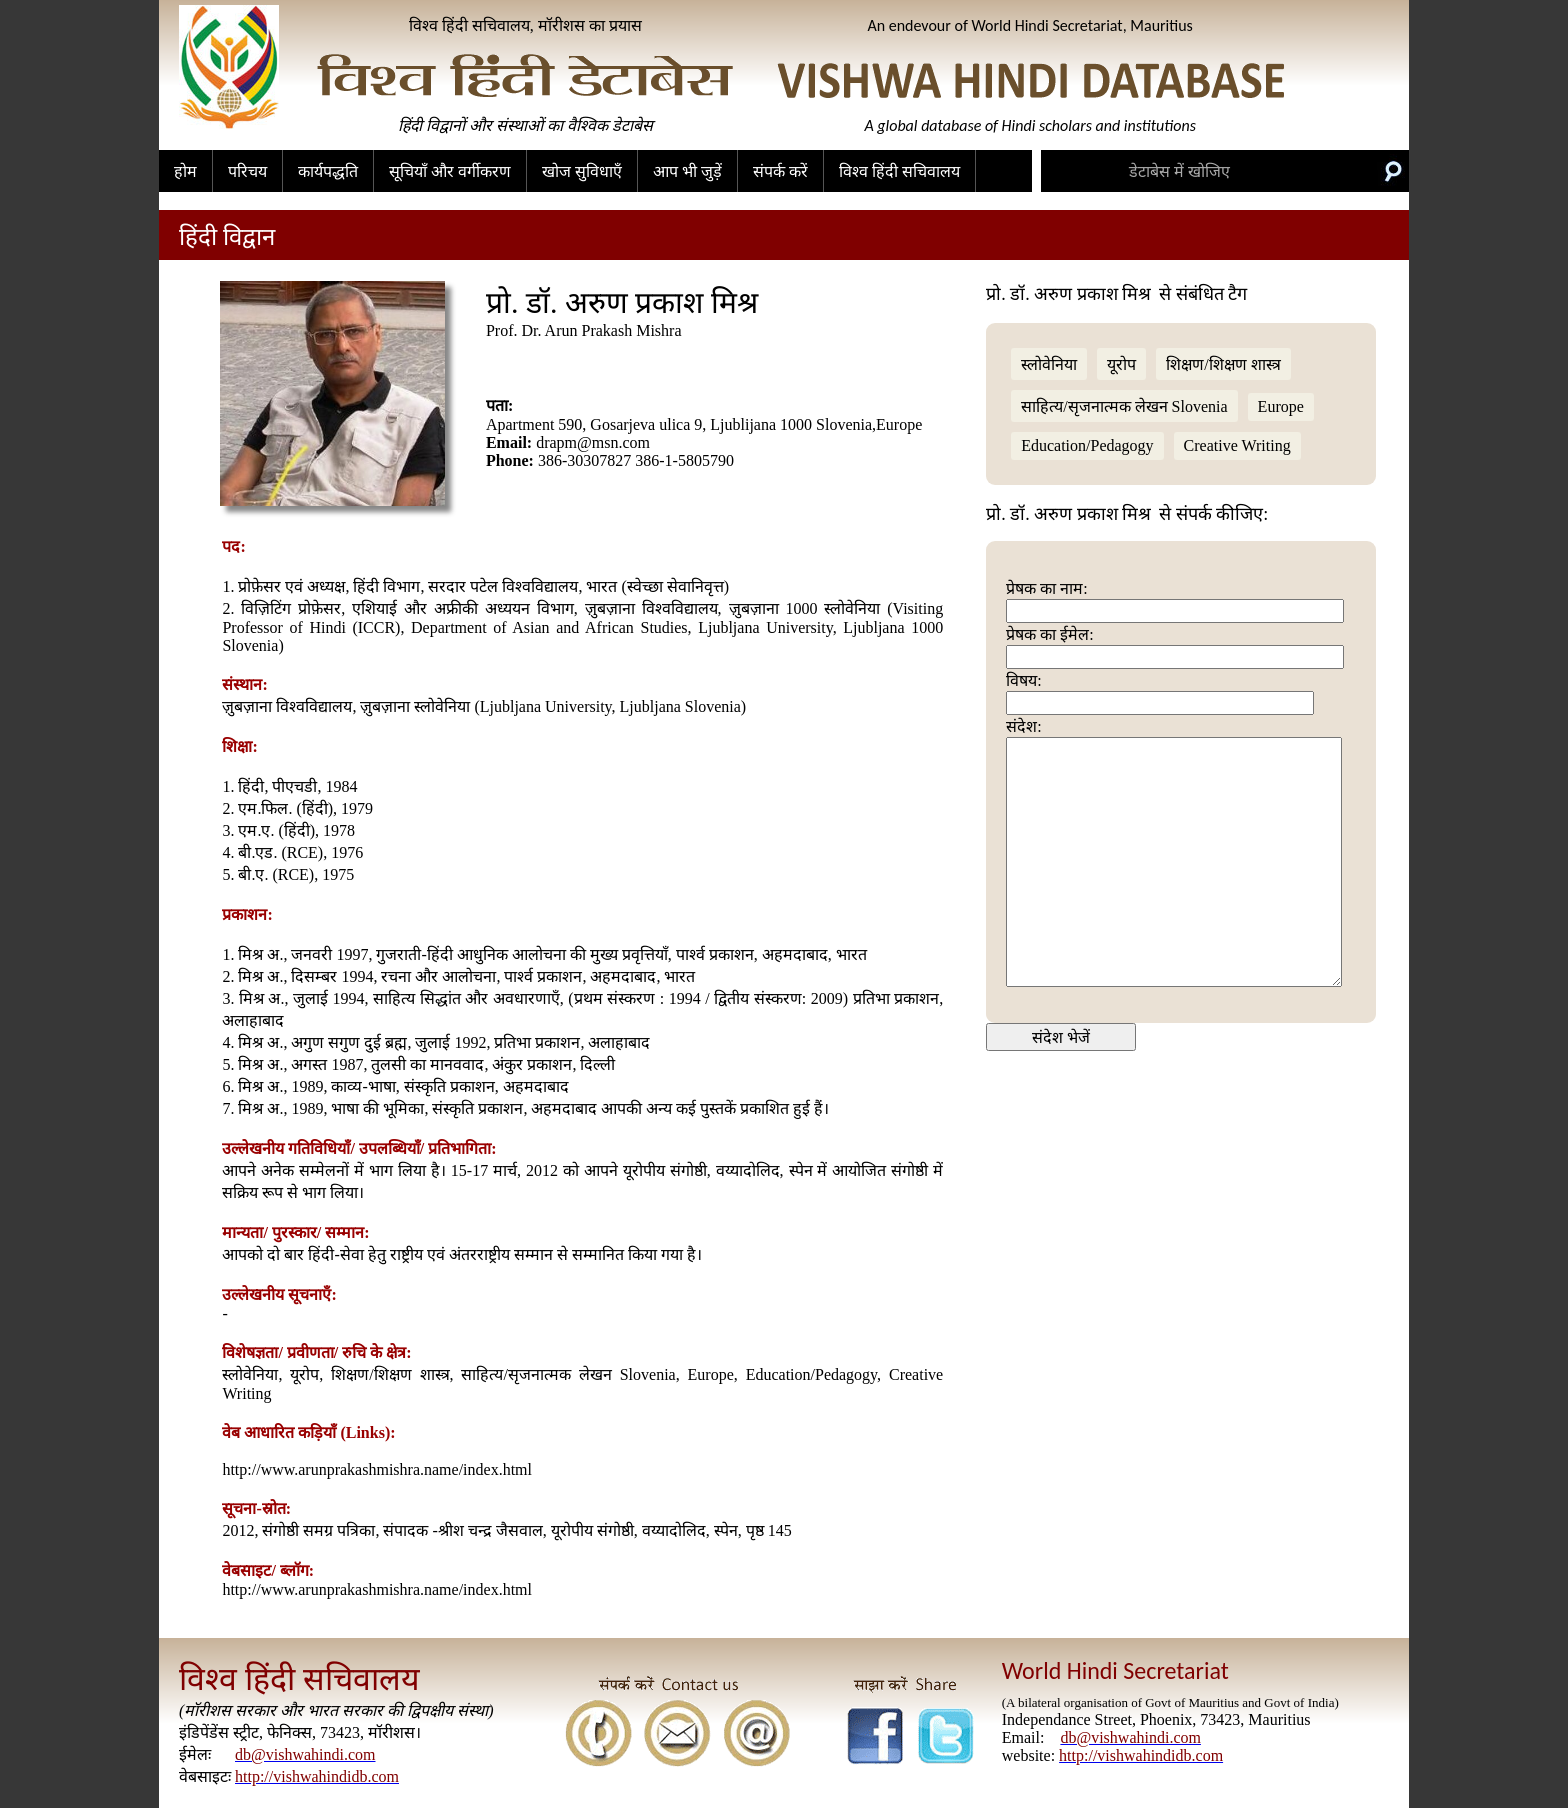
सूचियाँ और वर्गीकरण (450, 171)
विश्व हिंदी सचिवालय (899, 171)
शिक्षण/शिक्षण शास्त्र (1223, 364)
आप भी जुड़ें (687, 171)
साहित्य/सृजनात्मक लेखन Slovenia (1124, 406)
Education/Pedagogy (1087, 445)
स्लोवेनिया (1049, 364)
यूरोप (1121, 364)
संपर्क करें (780, 171)
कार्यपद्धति (328, 171)
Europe (1281, 406)
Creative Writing (1237, 445)
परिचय (247, 171)
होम (185, 171)
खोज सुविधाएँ (582, 171)
